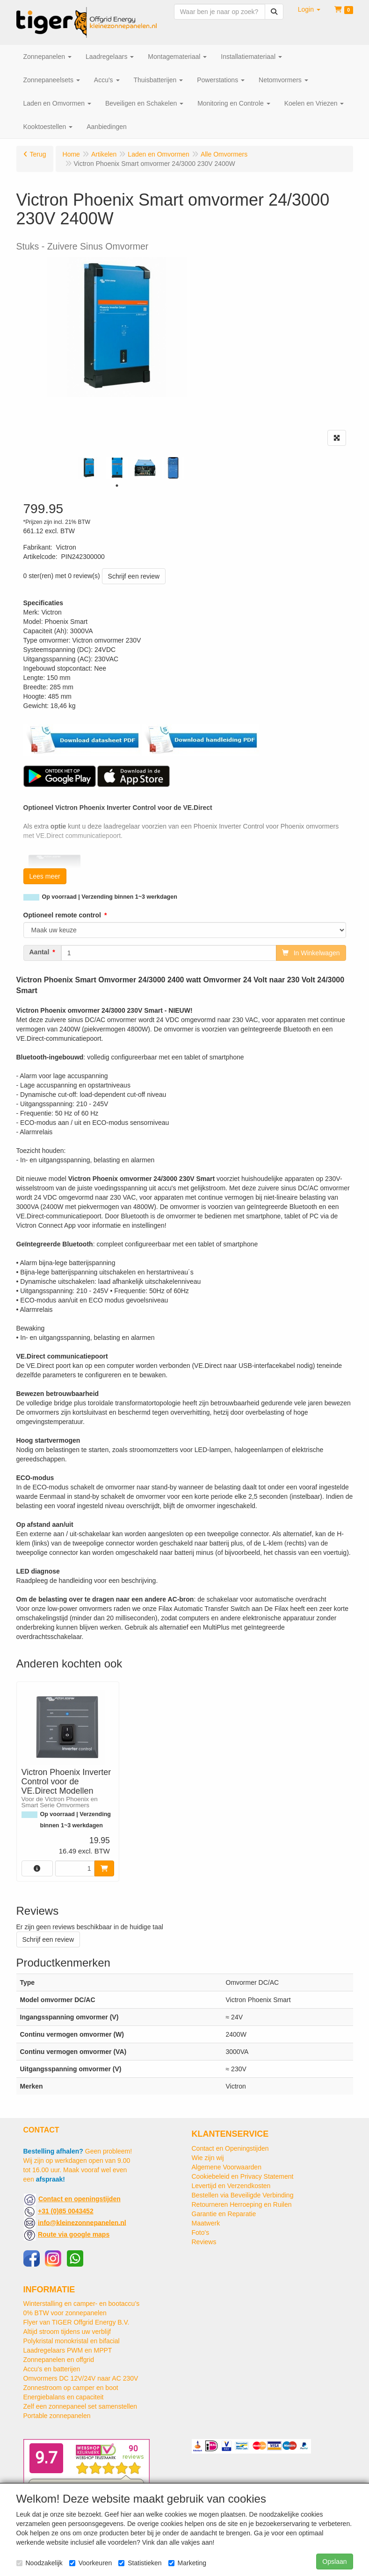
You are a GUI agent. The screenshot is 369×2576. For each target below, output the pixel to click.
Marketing (187, 2563)
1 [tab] (117, 485)
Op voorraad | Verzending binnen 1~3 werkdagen (109, 897)
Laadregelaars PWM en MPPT (67, 2350)
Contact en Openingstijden (230, 2148)
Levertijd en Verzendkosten (231, 2186)
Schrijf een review (134, 576)
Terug (38, 154)
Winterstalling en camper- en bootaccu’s (81, 2303)
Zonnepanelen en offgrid (58, 2359)
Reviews (204, 2242)
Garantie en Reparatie (224, 2214)
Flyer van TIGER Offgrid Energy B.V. (76, 2322)
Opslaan (334, 2561)
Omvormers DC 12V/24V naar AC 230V (80, 2378)
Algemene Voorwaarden (226, 2167)
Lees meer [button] (44, 876)
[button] (309, 9)
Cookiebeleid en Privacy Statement (243, 2176)
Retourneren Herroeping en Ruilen (242, 2204)
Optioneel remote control (62, 915)
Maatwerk (206, 2223)
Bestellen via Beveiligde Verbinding (243, 2195)
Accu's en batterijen (51, 2369)
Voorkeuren (90, 2563)
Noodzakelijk (39, 2563)
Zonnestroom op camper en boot (70, 2387)
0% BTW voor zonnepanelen (65, 2313)
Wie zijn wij (208, 2157)
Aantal (39, 952)
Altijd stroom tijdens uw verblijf (67, 2331)
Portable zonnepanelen (57, 2415)
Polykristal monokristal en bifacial (71, 2341)
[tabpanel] (89, 468)
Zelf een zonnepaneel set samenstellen (80, 2406)
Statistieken (139, 2563)
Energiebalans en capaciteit (63, 2397)
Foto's (201, 2232)
